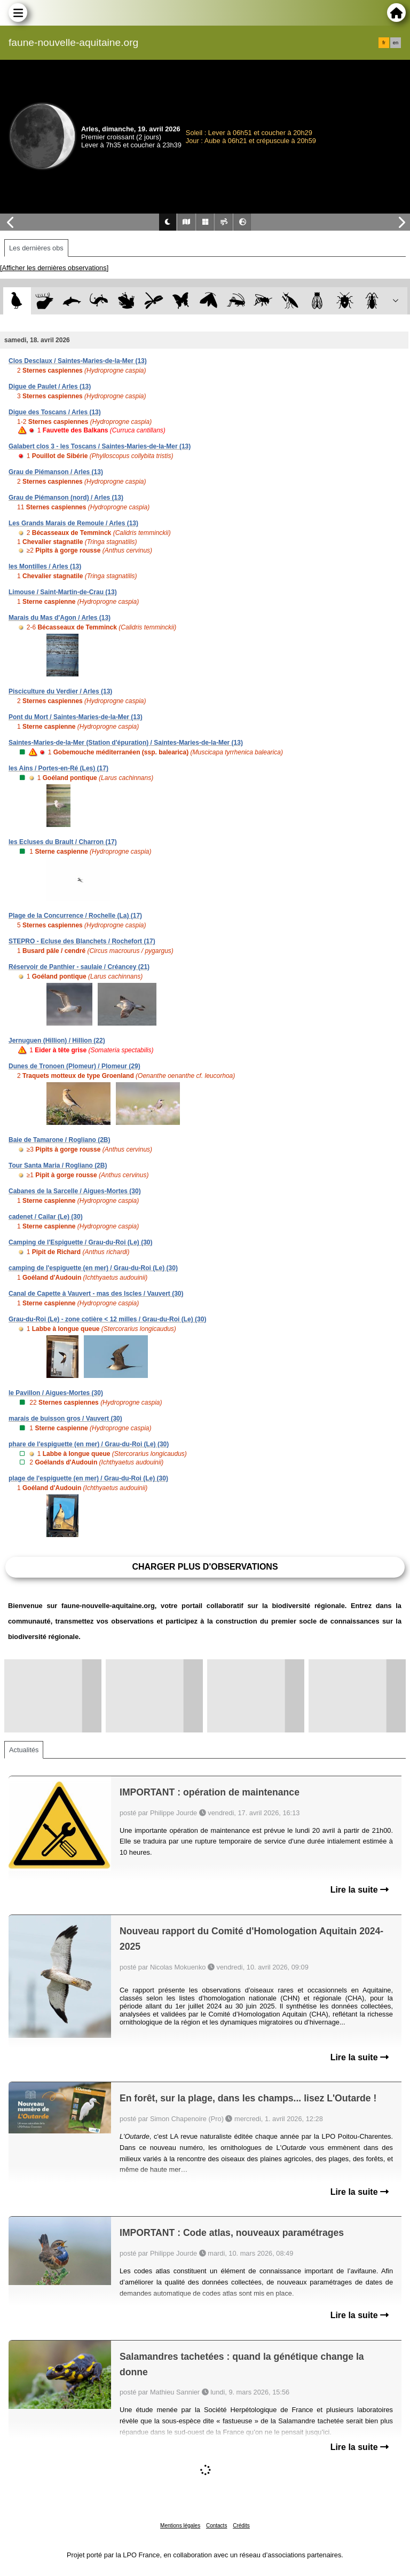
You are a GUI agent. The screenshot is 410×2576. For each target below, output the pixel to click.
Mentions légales (180, 2525)
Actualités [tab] (23, 1750)
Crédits (241, 2525)
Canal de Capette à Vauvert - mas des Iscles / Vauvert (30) (96, 1293)
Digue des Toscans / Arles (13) (55, 412)
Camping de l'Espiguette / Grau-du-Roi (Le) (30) (81, 1242)
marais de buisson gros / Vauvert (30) (65, 1418)
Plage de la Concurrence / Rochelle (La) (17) (75, 915)
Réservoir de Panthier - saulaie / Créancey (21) (79, 967)
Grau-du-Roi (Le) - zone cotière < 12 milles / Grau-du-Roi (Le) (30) (107, 1319)
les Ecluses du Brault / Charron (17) (63, 842)
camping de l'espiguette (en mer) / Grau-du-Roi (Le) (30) (93, 1268)
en (395, 42)
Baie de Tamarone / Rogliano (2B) (59, 1140)
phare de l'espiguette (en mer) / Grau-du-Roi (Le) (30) (89, 1444)
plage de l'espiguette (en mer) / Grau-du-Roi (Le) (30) (88, 1478)
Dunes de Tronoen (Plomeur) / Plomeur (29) (74, 1066)
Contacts (216, 2525)
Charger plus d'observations (205, 1566)
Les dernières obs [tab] (36, 248)
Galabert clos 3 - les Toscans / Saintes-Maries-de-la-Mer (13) (100, 446)
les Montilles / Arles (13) (45, 566)
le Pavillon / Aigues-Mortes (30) (56, 1393)
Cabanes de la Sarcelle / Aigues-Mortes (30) (75, 1191)
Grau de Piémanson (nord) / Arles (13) (66, 497)
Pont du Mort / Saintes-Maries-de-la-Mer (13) (76, 717)
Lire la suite (359, 1889)
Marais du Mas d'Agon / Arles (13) (60, 617)
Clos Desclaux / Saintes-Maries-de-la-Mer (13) (78, 361)
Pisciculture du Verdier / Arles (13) (60, 691)
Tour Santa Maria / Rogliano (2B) (58, 1165)
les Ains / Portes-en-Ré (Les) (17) (58, 768)
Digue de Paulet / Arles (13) (50, 386)
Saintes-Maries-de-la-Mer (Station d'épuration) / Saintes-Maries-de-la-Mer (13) (126, 742)
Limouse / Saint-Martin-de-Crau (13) (63, 592)
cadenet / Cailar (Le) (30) (46, 1216)
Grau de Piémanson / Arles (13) (56, 472)
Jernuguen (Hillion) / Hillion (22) (57, 1040)
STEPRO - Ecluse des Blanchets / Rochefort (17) (82, 941)
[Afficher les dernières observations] (54, 268)
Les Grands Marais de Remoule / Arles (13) (73, 523)
